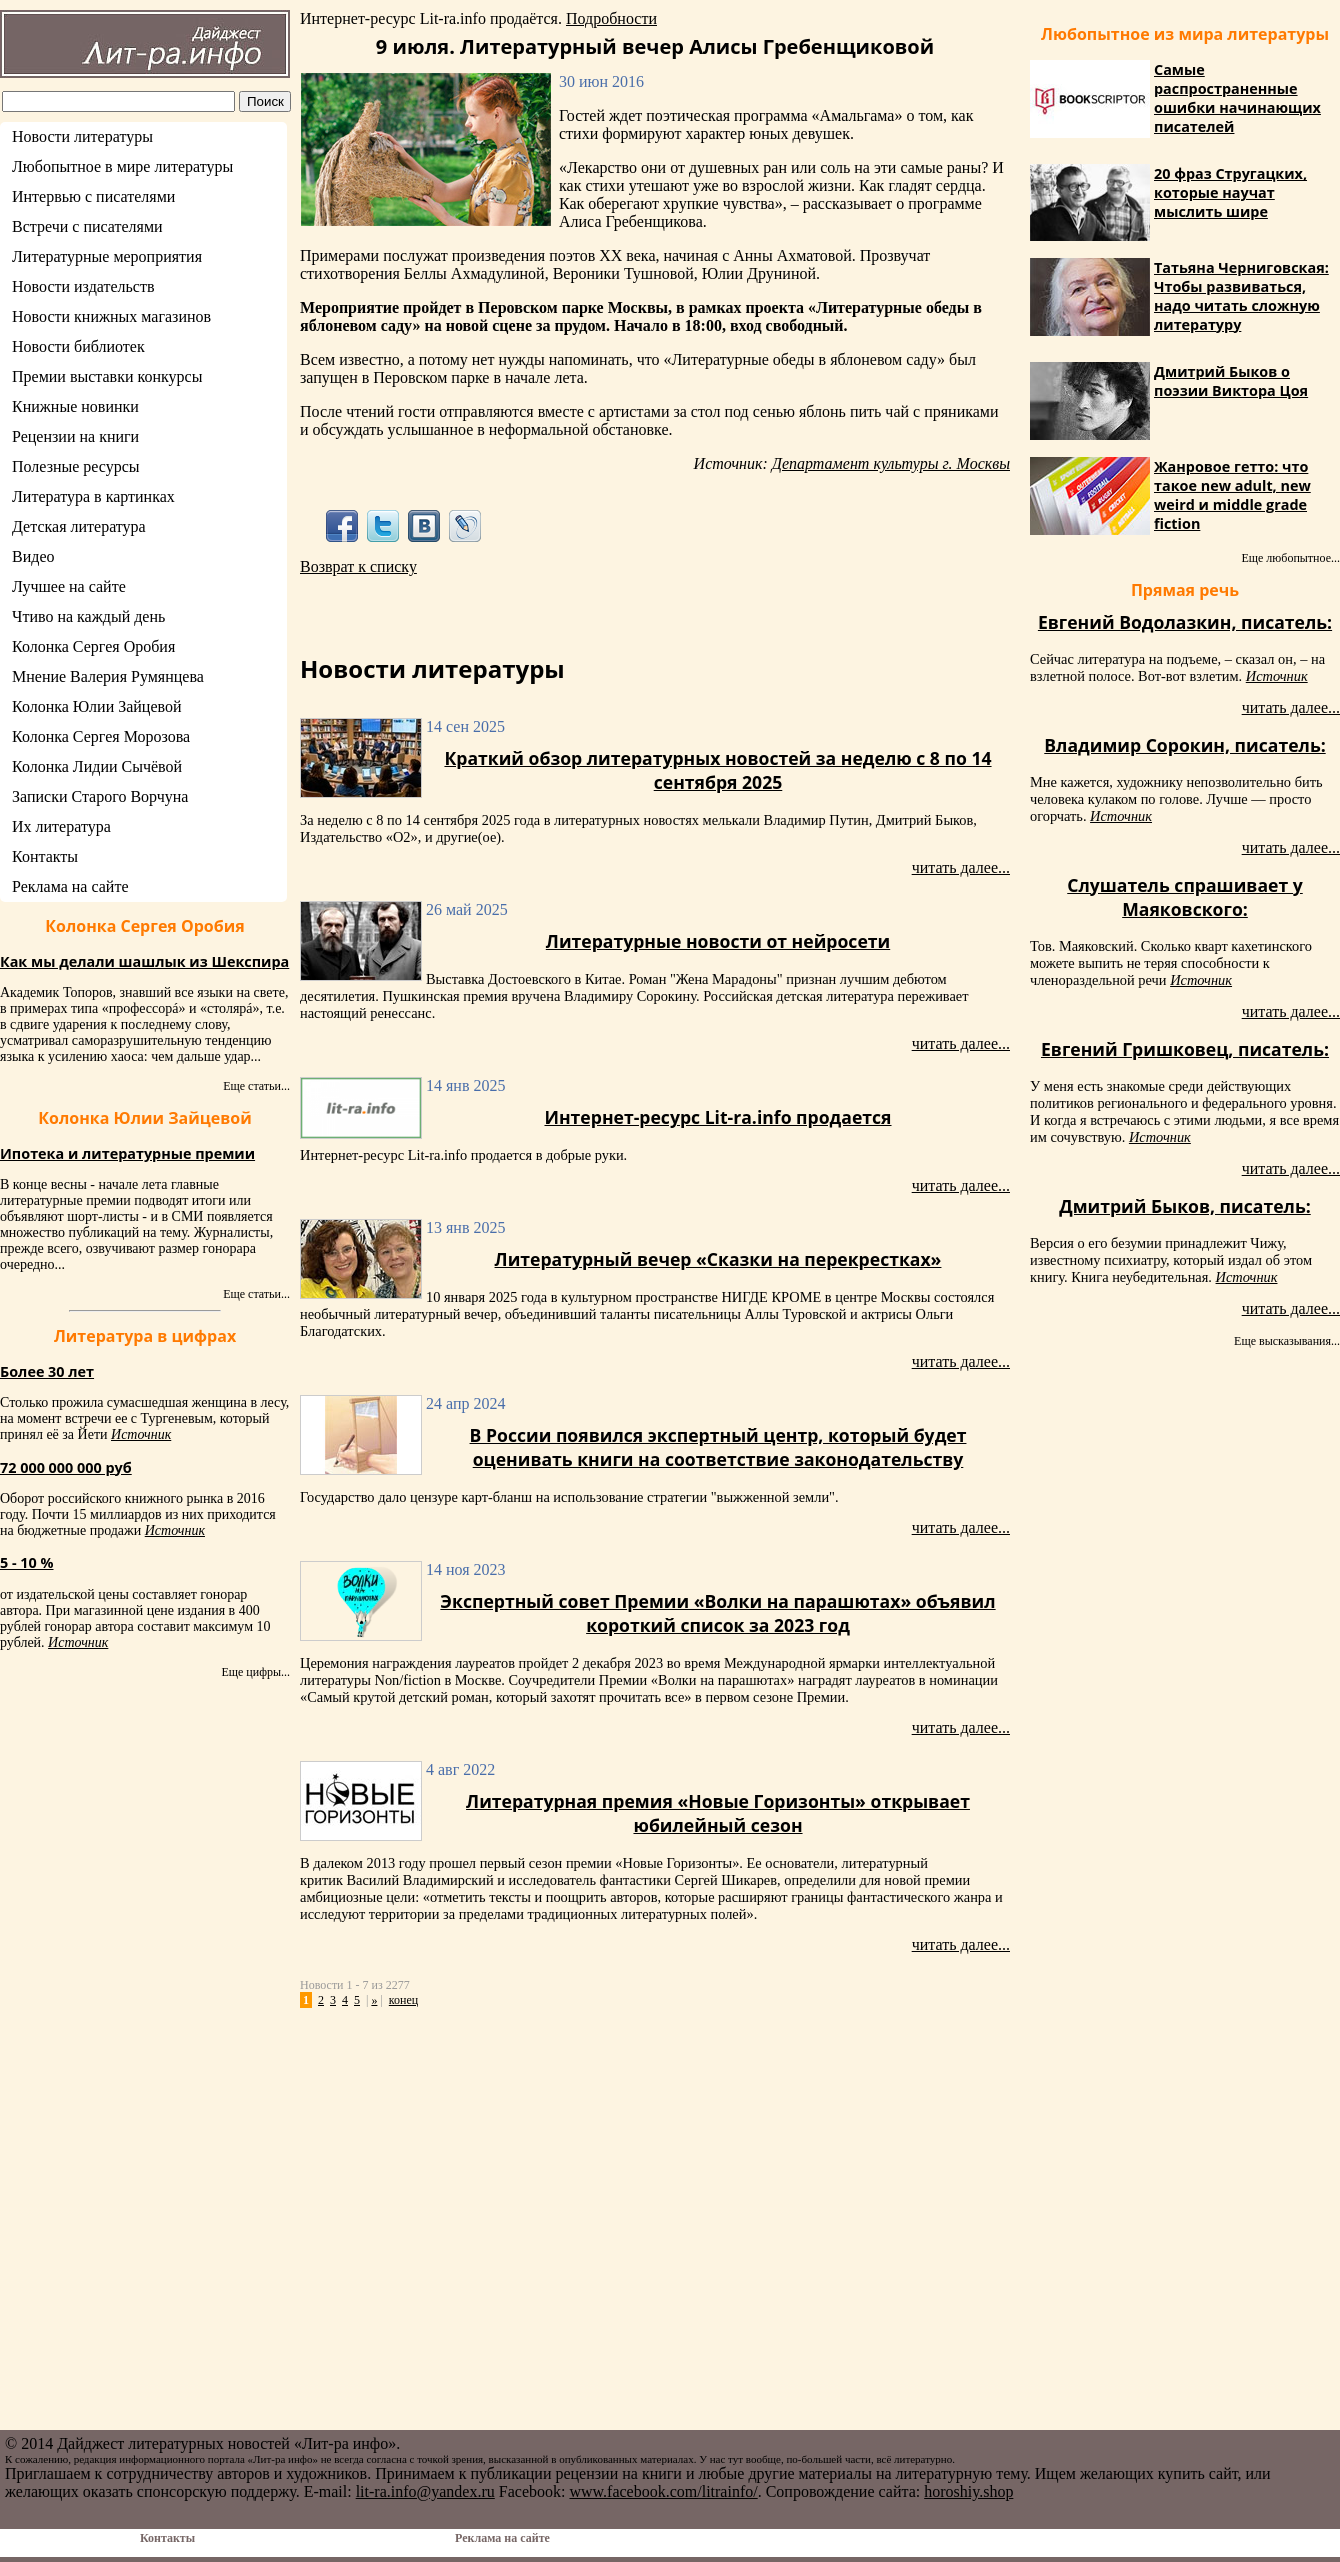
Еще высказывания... (1287, 1341)
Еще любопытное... (1290, 558)
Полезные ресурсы (76, 466)
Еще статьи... (256, 1086)
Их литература (61, 826)
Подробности (611, 18)
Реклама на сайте (70, 886)
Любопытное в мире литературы (122, 166)
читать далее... (961, 867)
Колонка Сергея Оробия (93, 646)
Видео (33, 556)
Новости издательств (83, 286)
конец (403, 2000)
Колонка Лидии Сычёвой (97, 766)
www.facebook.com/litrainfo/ (663, 2491)
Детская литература (79, 526)
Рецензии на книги (75, 436)
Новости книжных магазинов (111, 316)
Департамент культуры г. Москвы (891, 463)
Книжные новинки (75, 406)
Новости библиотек (78, 346)
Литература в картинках (93, 496)
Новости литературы (82, 136)
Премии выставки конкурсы (107, 376)
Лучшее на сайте (69, 586)
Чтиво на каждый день (88, 616)
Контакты (45, 856)
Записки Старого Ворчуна (100, 796)
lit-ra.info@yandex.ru (425, 2491)
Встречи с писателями (87, 226)
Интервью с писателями (93, 196)
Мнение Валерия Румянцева (108, 676)
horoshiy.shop (968, 2491)
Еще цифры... (255, 1672)
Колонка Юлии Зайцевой (97, 706)
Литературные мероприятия (107, 256)
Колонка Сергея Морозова (101, 736)
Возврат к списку (358, 566)
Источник (141, 1434)
